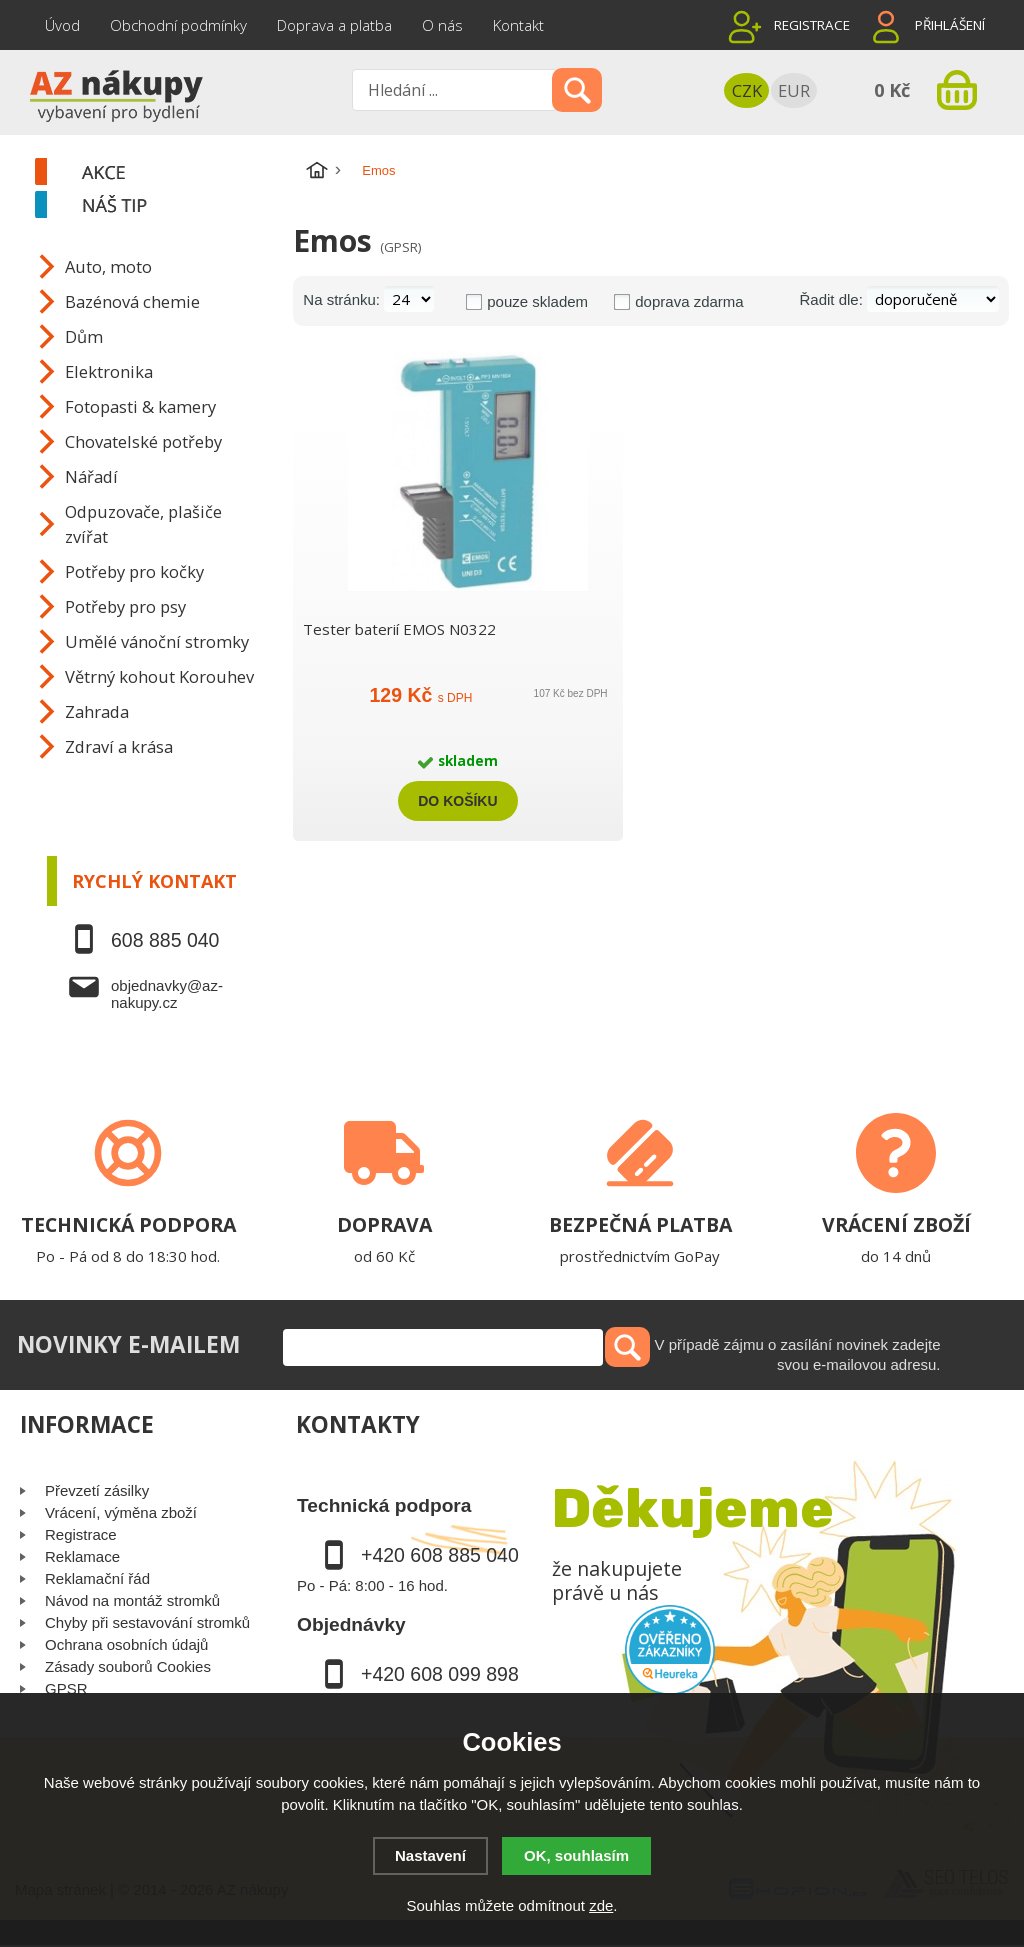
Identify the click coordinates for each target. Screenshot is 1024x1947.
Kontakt (518, 25)
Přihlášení (950, 25)
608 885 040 (165, 940)
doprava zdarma (689, 301)
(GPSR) (400, 247)
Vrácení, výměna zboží (121, 1512)
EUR (794, 90)
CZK (747, 90)
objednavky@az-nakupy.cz (167, 994)
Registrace (812, 25)
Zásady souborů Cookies (128, 1666)
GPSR (66, 1688)
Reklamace (82, 1556)
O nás (442, 25)
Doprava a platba (334, 25)
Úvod (62, 25)
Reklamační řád (97, 1578)
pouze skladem (537, 301)
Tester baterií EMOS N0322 (399, 629)
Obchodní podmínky (178, 25)
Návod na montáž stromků (132, 1600)
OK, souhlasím (576, 1855)
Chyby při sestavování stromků (147, 1622)
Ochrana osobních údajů (126, 1644)
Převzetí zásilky (97, 1490)
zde (601, 1905)
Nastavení (430, 1855)
